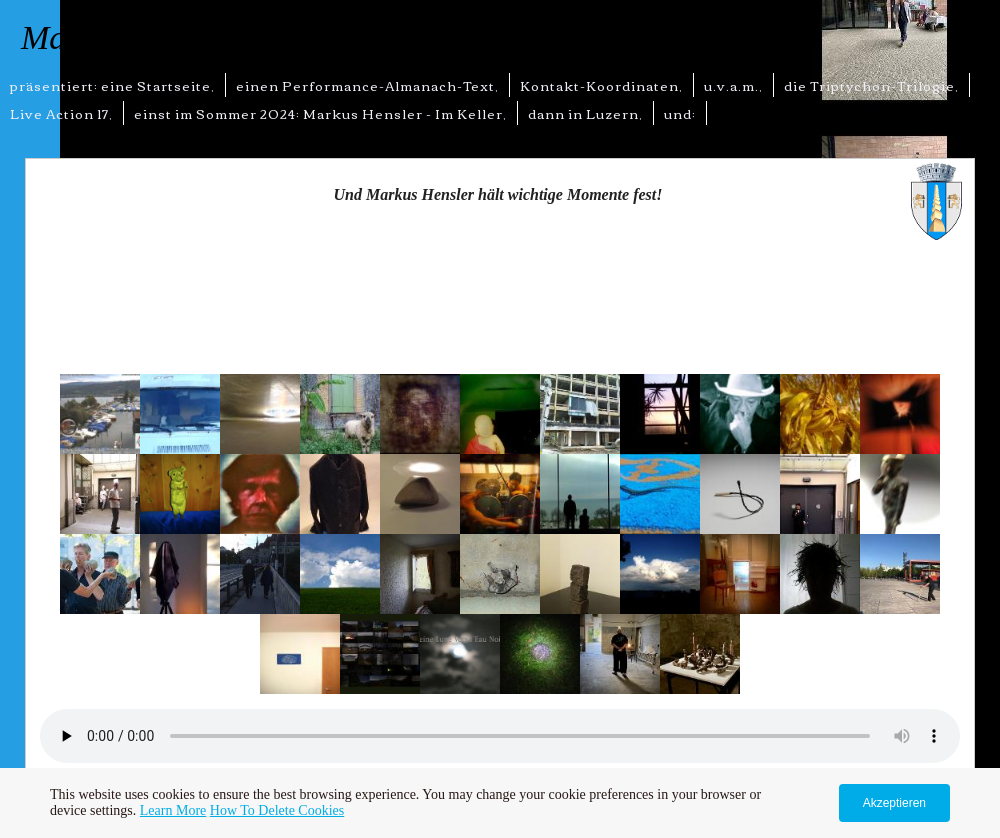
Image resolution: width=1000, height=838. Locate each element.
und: (680, 113)
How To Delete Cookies (277, 810)
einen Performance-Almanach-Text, (367, 85)
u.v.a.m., (733, 85)
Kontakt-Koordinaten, (601, 85)
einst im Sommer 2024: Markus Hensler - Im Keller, (320, 113)
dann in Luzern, (585, 113)
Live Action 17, (61, 113)
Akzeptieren (894, 803)
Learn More (173, 810)
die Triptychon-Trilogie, (871, 85)
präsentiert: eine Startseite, (112, 85)
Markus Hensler (131, 37)
